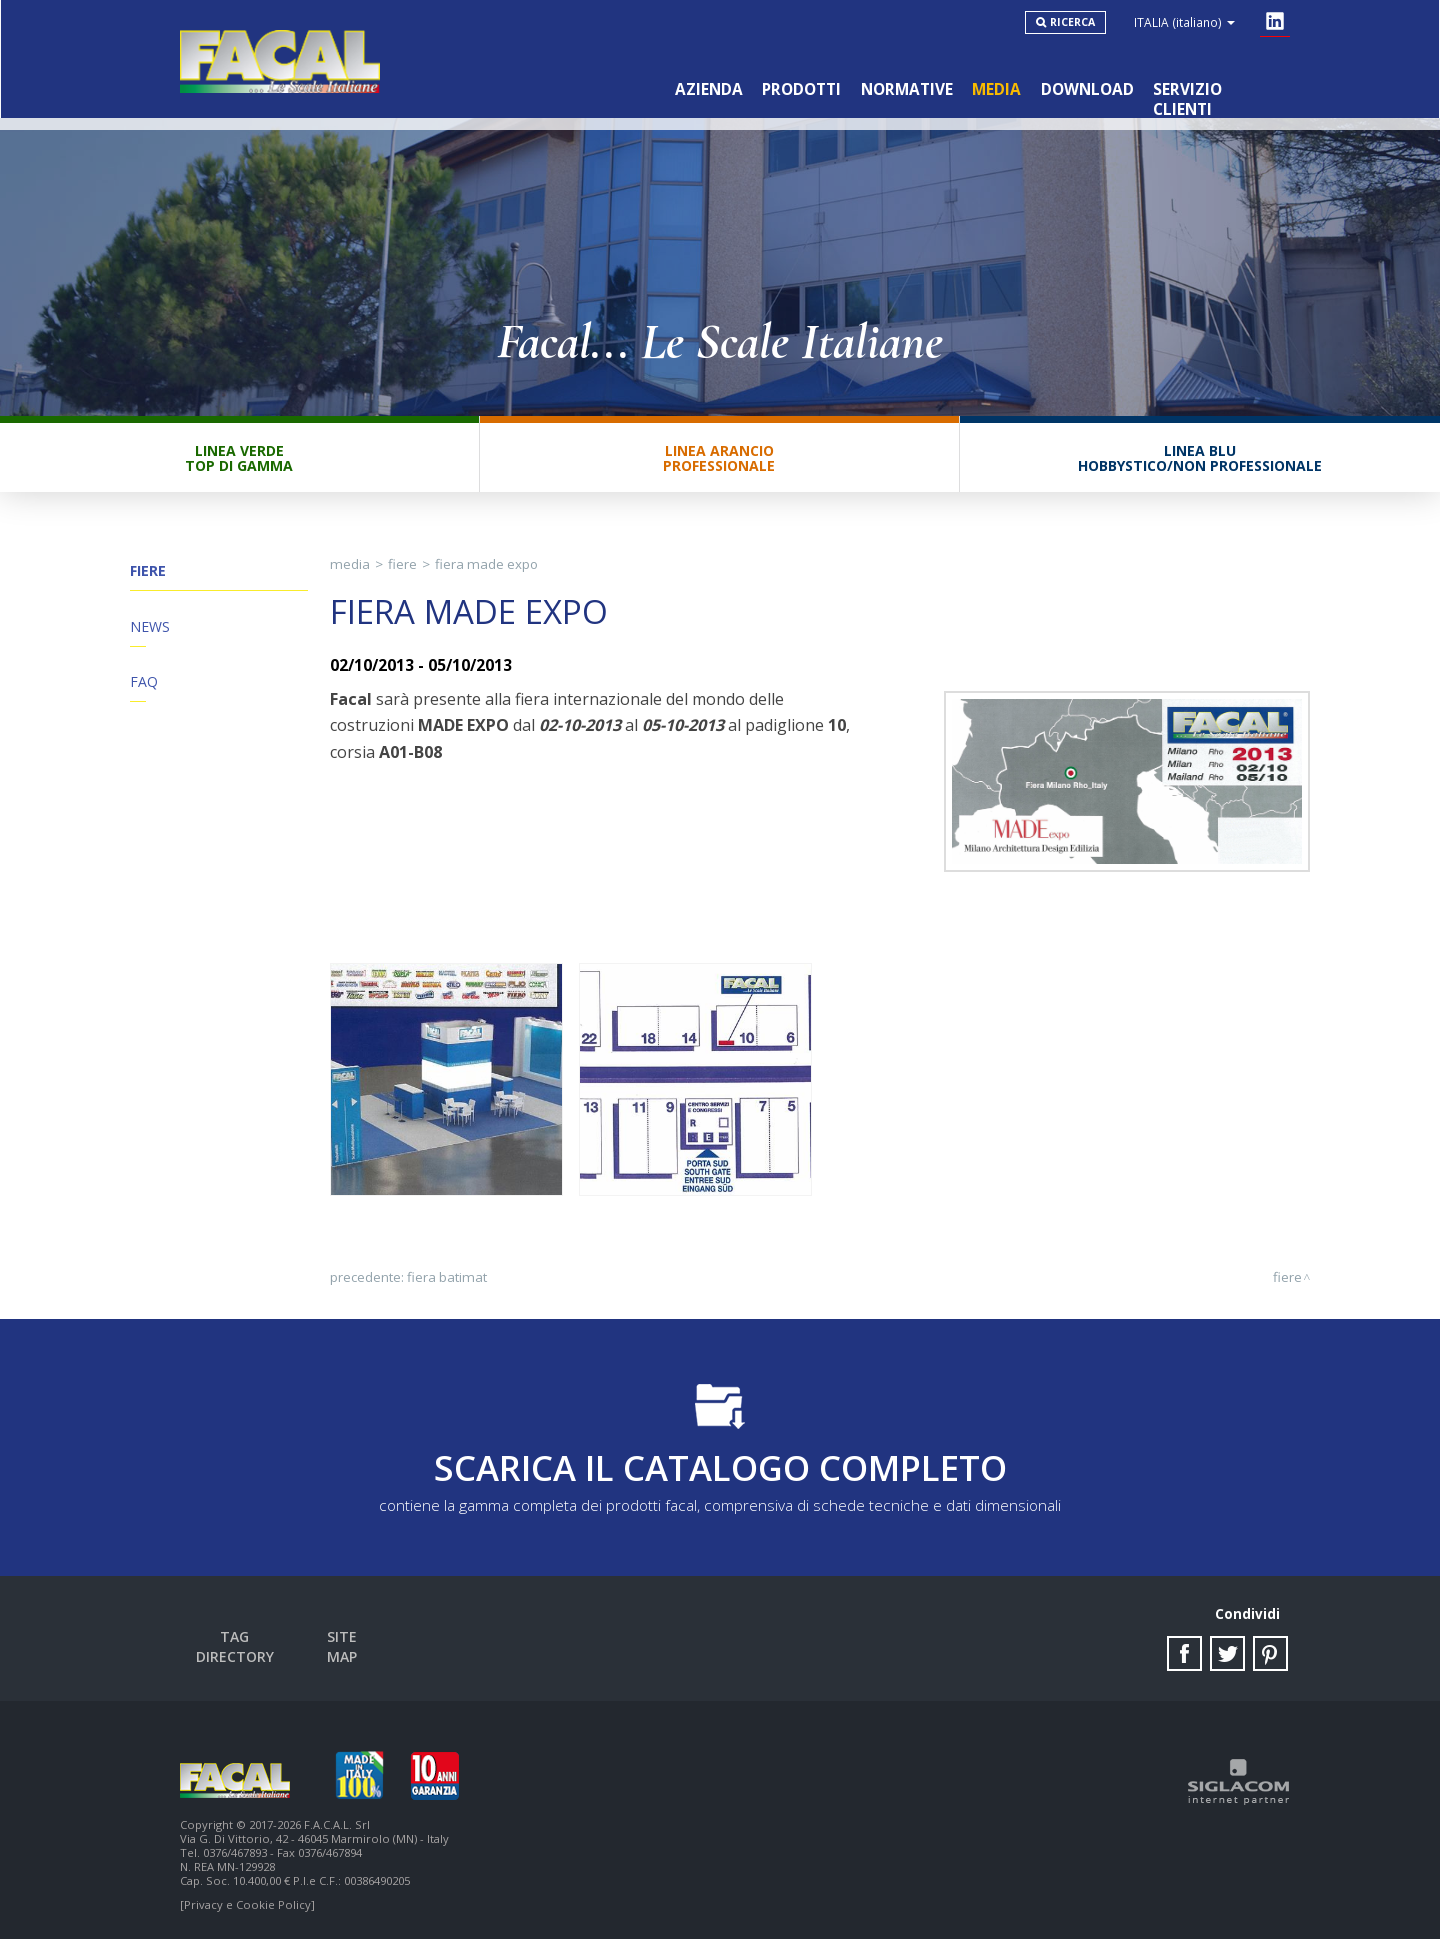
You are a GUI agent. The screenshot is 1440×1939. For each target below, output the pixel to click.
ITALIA (1185, 22)
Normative (905, 88)
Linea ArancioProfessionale (719, 460)
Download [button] (1086, 88)
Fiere (148, 573)
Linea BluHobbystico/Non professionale (1200, 460)
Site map (343, 1639)
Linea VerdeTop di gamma (239, 460)
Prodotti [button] (799, 88)
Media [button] (995, 88)
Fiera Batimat (447, 1279)
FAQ (144, 685)
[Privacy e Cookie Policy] (247, 1901)
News (150, 629)
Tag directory (235, 1639)
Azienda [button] (706, 88)
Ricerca (1073, 22)
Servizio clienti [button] (1219, 88)
